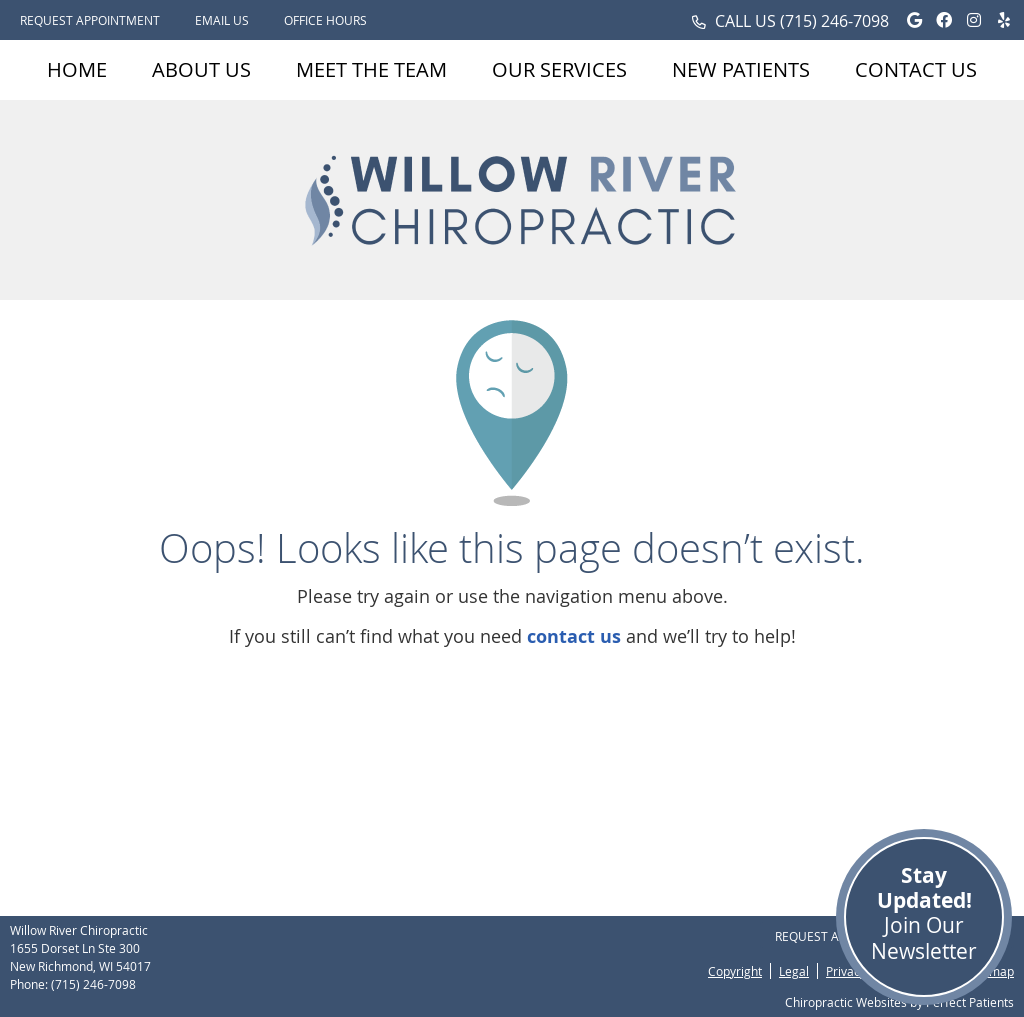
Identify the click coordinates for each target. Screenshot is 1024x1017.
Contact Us (916, 69)
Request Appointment (90, 20)
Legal (794, 971)
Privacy (846, 971)
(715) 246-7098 (834, 21)
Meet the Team (371, 69)
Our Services (559, 69)
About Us (201, 69)
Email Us (222, 20)
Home (77, 69)
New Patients (741, 69)
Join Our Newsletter (924, 913)
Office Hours (325, 20)
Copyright (735, 971)
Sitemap (991, 971)
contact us (574, 636)
